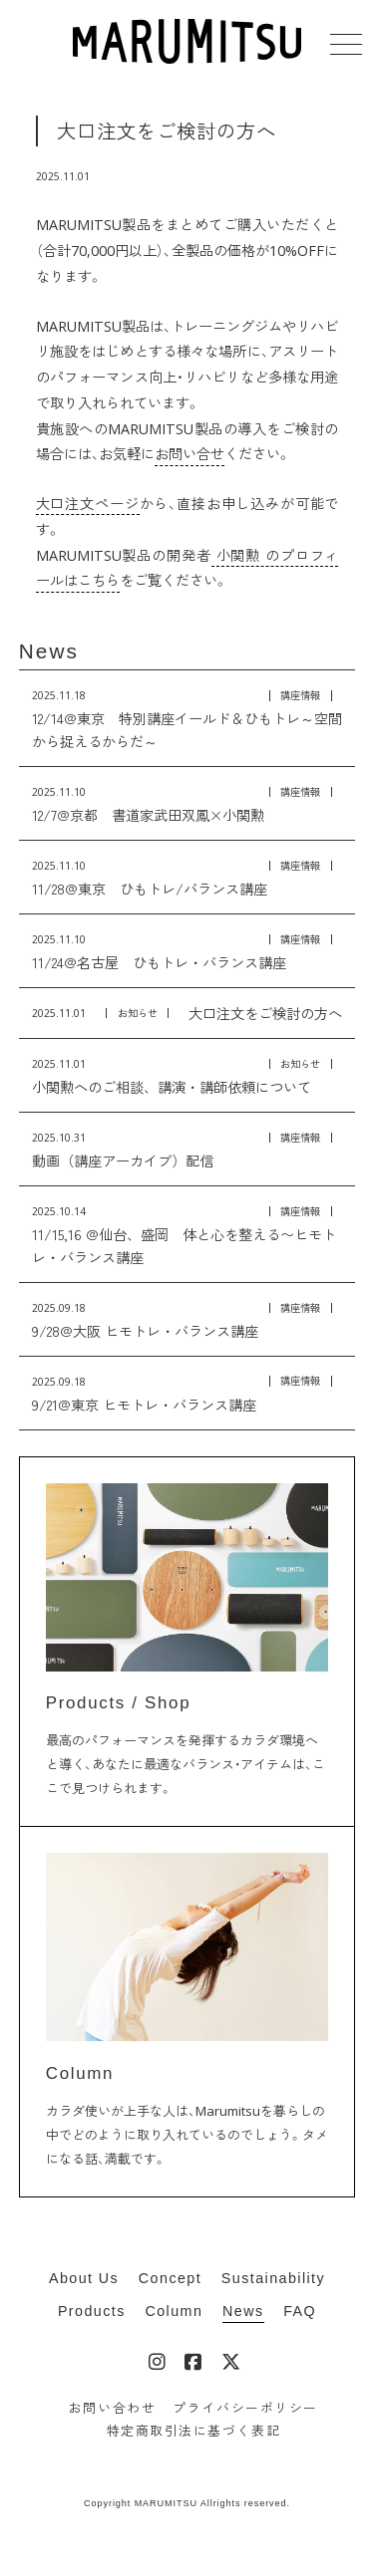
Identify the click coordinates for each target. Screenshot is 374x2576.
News (49, 651)
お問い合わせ (112, 2408)
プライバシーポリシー (245, 2408)
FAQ (299, 2311)
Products (92, 2311)
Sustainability (273, 2278)
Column (173, 2311)
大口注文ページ (88, 503)
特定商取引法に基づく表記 (193, 2431)
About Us (84, 2278)
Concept (170, 2278)
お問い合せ (189, 453)
